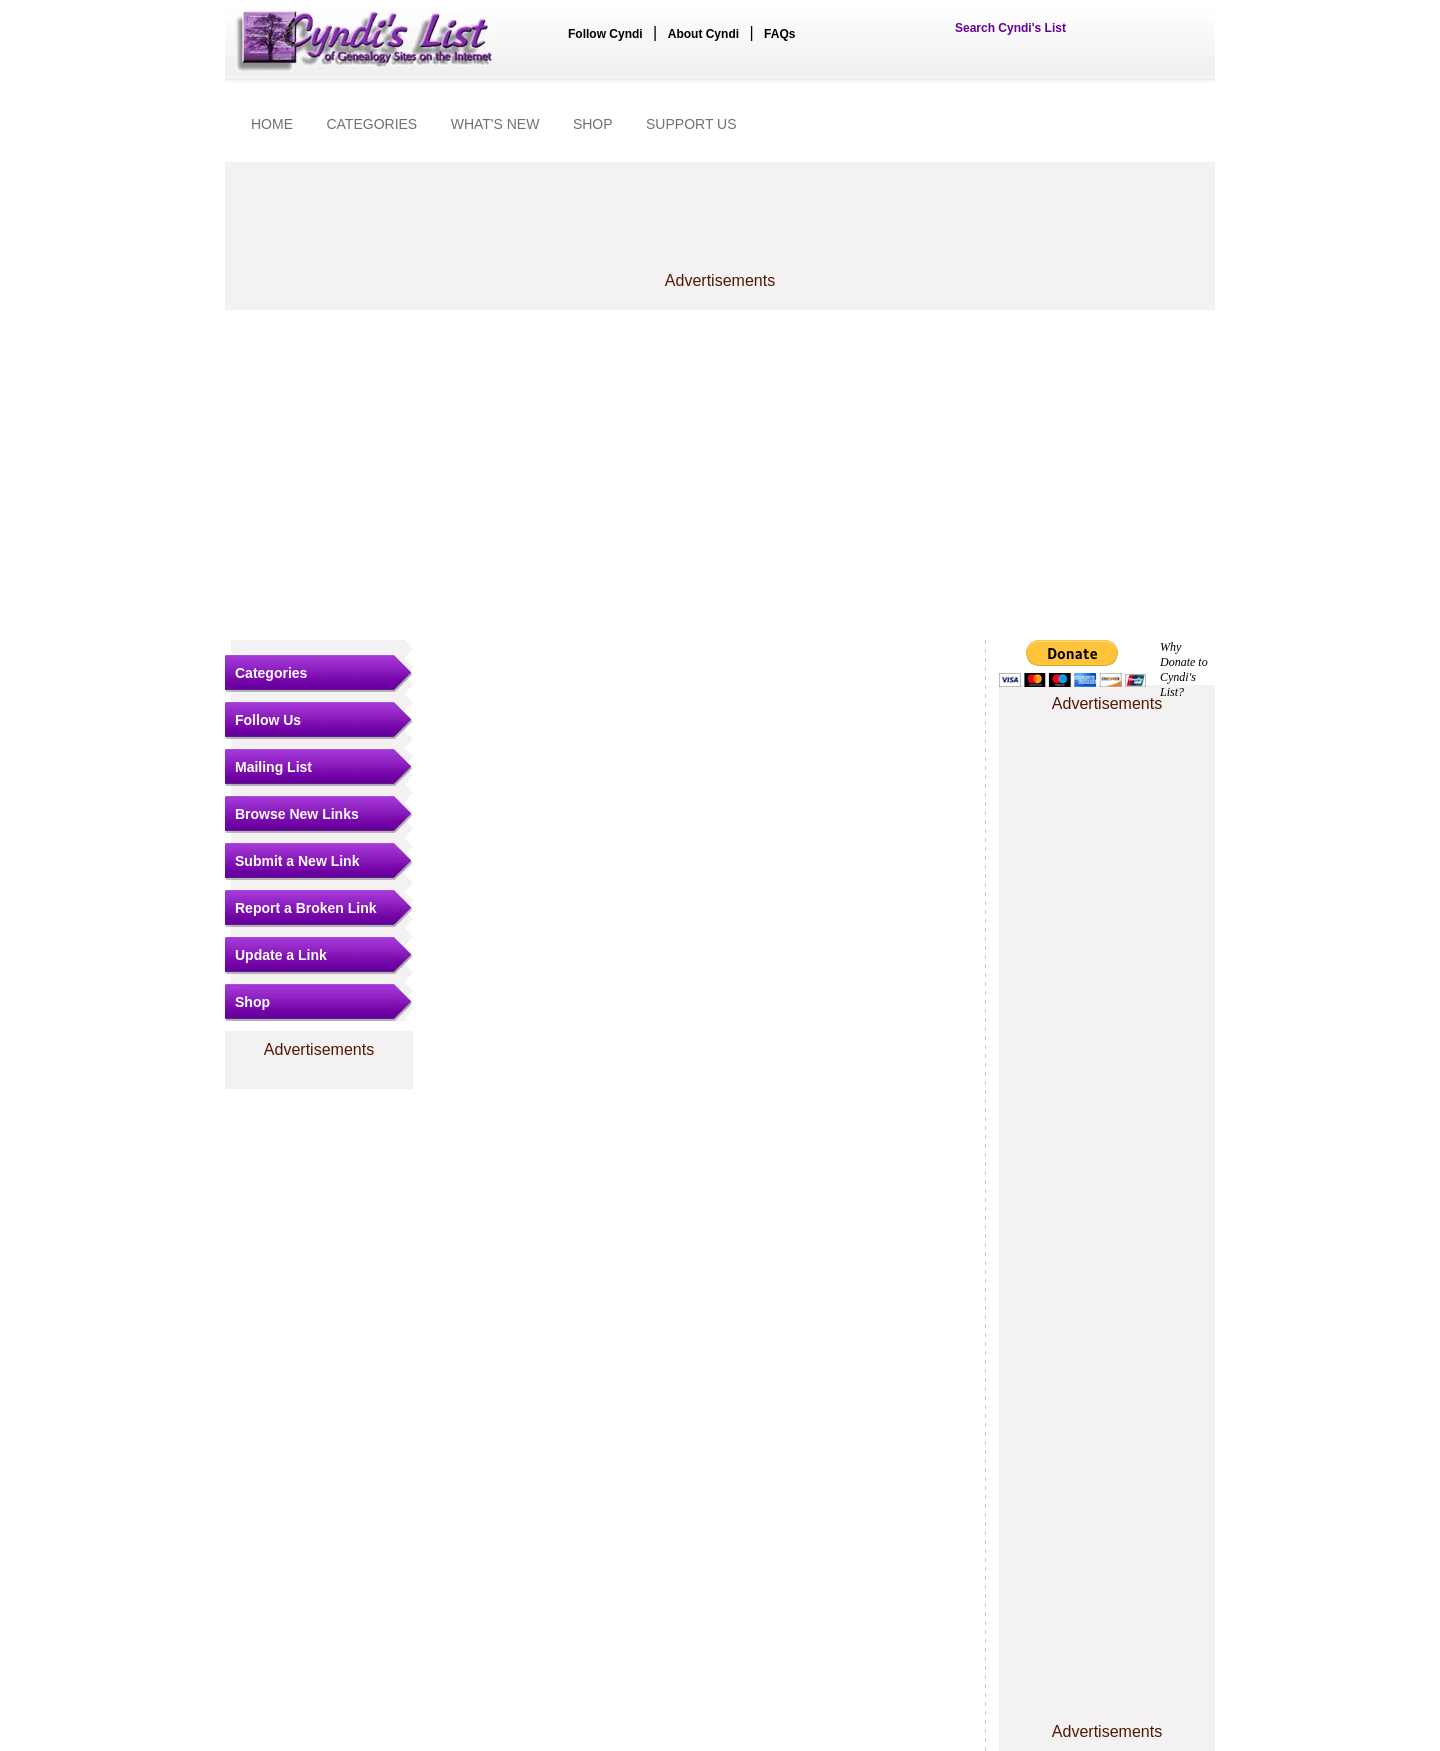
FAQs (779, 34)
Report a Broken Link (306, 908)
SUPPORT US (691, 124)
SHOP (593, 124)
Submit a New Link (297, 861)
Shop (252, 1002)
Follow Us (268, 720)
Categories (271, 673)
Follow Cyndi (605, 34)
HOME (272, 124)
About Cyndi (703, 34)
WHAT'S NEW (495, 124)
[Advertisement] (720, 475)
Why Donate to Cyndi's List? (1184, 669)
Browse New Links (297, 814)
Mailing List (273, 767)
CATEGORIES (371, 124)
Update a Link (281, 955)
